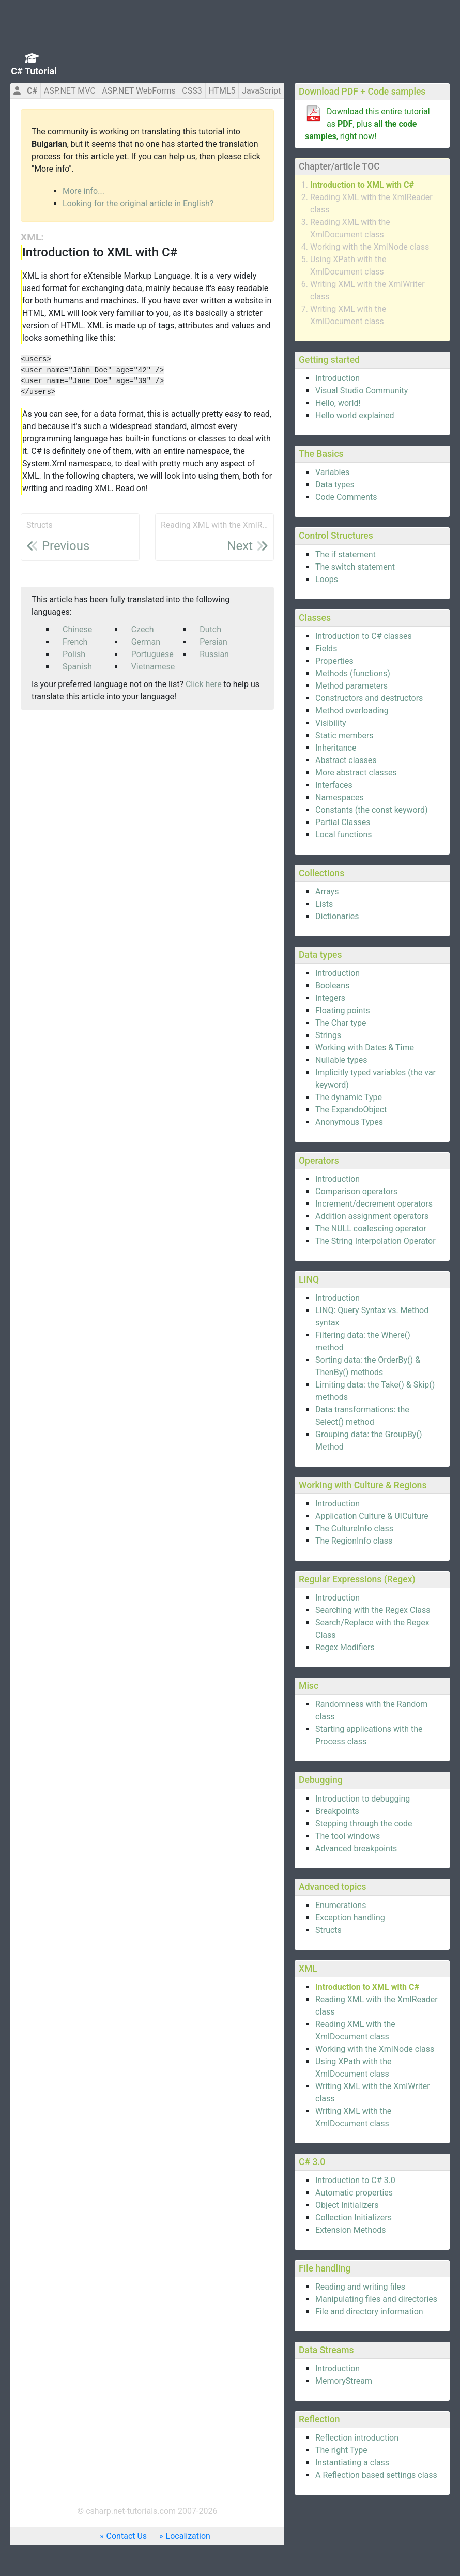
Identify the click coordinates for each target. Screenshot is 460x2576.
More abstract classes (356, 773)
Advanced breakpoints (356, 1848)
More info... (83, 191)
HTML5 (221, 91)
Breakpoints (337, 1811)
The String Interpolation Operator (375, 1241)
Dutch (210, 629)
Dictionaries (337, 916)
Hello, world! (338, 403)
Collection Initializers (353, 2217)
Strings (328, 1035)
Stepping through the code (363, 1823)
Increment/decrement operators (374, 1204)
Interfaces (333, 785)
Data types (335, 485)
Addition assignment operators (371, 1216)
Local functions (343, 835)
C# (32, 91)
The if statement (345, 554)
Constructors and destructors (369, 698)
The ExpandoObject (351, 1110)
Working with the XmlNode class (369, 247)
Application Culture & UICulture (371, 1516)
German (145, 642)
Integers (330, 998)
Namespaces (339, 797)
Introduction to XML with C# (362, 185)
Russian (214, 654)
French (75, 642)
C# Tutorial (34, 71)
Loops (326, 579)
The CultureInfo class (354, 1528)
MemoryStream (343, 2381)
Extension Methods (350, 2230)
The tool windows (347, 1836)
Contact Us (126, 2536)
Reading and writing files (360, 2287)
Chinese (77, 629)
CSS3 (192, 91)
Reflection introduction (356, 2438)
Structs (328, 1930)
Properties (334, 661)
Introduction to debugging (362, 1799)
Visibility (330, 723)
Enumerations (340, 1905)
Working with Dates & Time (364, 1048)
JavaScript (261, 91)
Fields (326, 648)
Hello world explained (354, 415)
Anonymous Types (349, 1122)
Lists (324, 904)
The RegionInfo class (353, 1541)
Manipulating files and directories (376, 2299)
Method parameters (351, 686)
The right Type (341, 2450)
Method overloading (352, 710)
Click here (204, 684)
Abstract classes (346, 760)
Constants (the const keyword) (371, 810)
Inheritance (335, 748)
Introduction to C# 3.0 (355, 2180)
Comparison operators (356, 1191)
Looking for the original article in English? (138, 203)
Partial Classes (342, 822)
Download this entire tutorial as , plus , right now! (367, 123)
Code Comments (346, 497)
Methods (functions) (352, 673)
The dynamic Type (348, 1097)
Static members (344, 735)
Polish (74, 654)
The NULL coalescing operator (370, 1228)
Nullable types (341, 1060)
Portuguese (152, 654)
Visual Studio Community (361, 390)
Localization (188, 2536)
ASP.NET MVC (70, 91)
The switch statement (355, 567)
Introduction (337, 378)
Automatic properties (354, 2193)
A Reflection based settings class (376, 2475)
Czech (142, 629)
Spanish (77, 667)
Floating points (342, 1010)
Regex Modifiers (345, 1647)
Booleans (332, 985)
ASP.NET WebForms (139, 91)
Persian (213, 642)
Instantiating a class (352, 2462)
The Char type (340, 1023)
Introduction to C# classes (363, 636)
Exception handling (350, 1918)
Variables (332, 472)
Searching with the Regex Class (373, 1610)
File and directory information (369, 2311)
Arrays (327, 891)
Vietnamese (153, 667)
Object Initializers (347, 2205)
